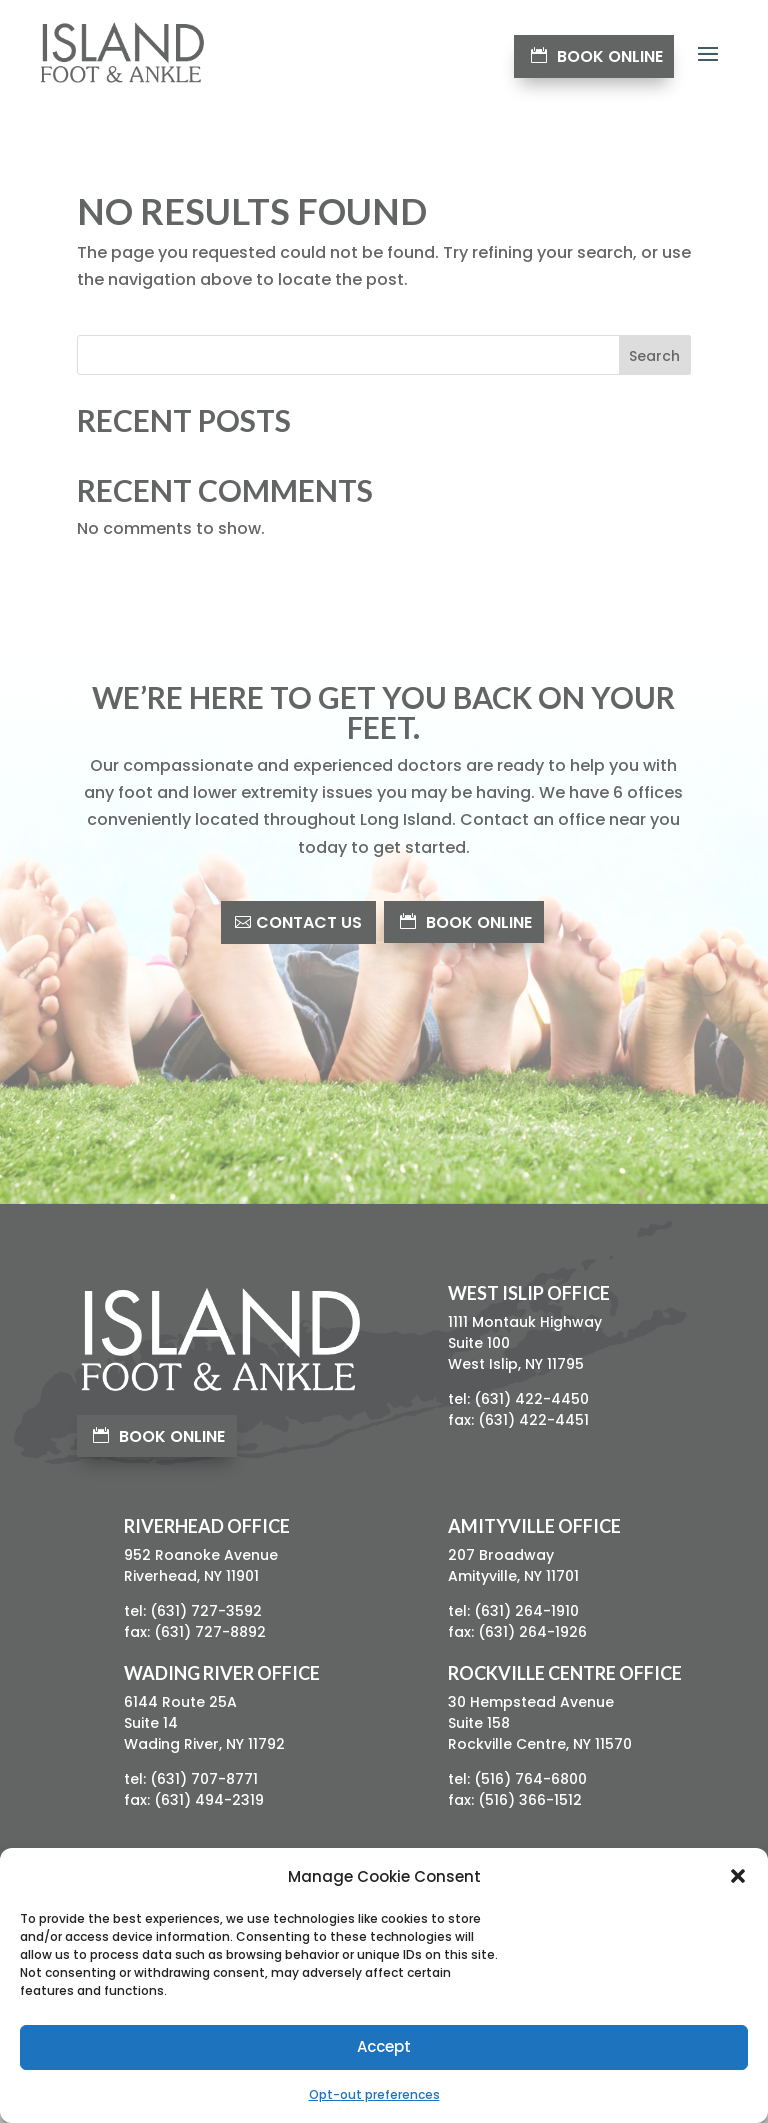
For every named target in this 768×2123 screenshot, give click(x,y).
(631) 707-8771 (204, 1779)
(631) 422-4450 (531, 1399)
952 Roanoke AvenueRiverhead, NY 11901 (201, 1565)
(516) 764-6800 (530, 1779)
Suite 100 (479, 1343)
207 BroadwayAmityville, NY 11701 (513, 1565)
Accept (384, 2046)
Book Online (610, 56)
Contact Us (309, 922)
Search (654, 356)
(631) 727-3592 (206, 1611)
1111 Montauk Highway (525, 1322)
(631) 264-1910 (526, 1611)
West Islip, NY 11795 (516, 1364)
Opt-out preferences (374, 2094)
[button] (738, 1876)
